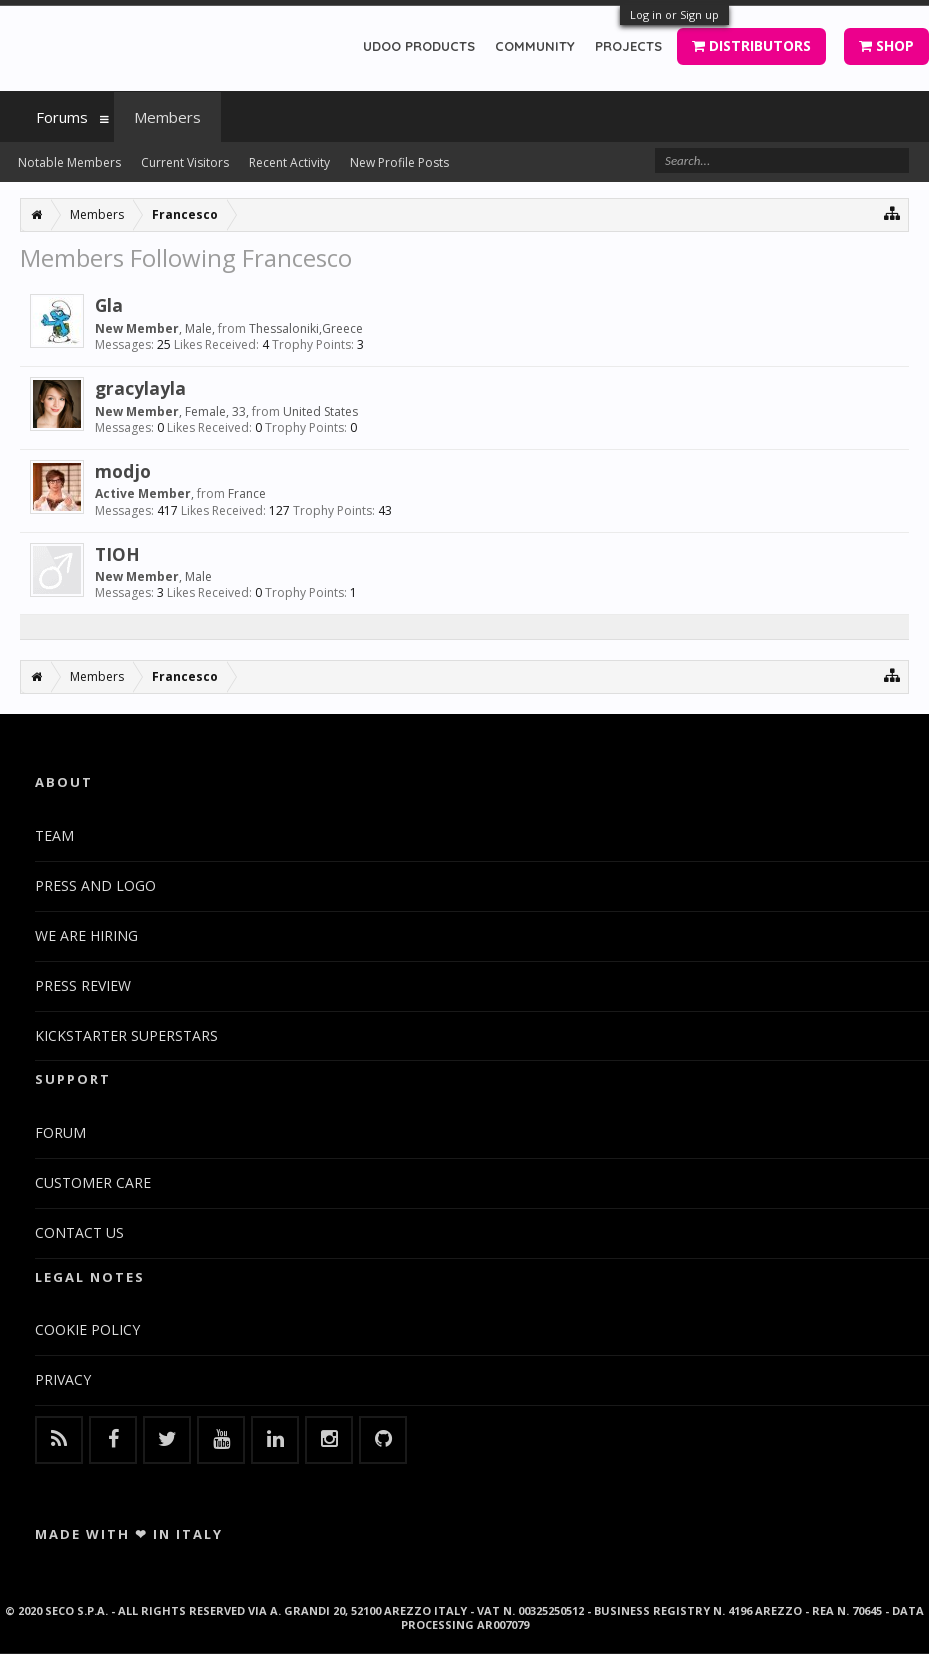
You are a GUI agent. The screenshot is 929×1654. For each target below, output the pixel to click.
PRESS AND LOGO (95, 885)
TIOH (117, 554)
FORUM (60, 1132)
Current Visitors (185, 162)
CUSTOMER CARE (93, 1182)
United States (320, 411)
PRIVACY (63, 1379)
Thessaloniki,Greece (306, 328)
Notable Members (69, 162)
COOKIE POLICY (87, 1329)
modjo (123, 471)
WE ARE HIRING (86, 935)
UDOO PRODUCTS (419, 46)
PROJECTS (628, 46)
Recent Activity (289, 162)
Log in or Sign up (674, 14)
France (247, 493)
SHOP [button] (886, 45)
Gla (109, 305)
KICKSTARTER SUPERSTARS (126, 1035)
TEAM (54, 835)
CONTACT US (79, 1232)
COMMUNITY (535, 46)
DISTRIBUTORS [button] (751, 45)
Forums (62, 117)
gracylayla (140, 388)
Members (167, 117)
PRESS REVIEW (83, 985)
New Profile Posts (399, 162)
